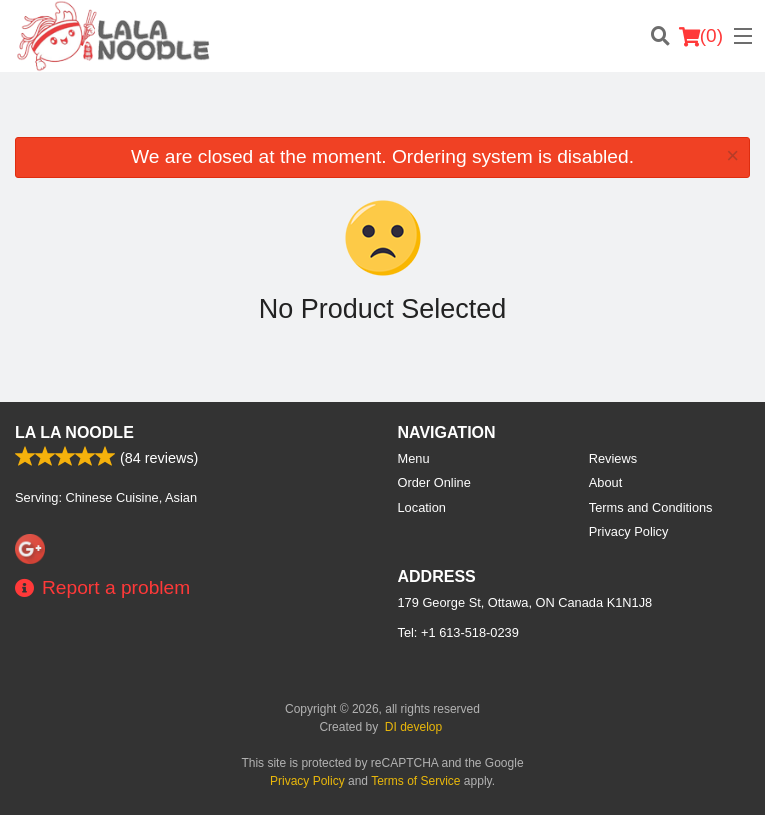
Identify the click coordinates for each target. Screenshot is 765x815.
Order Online (434, 482)
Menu (414, 458)
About (605, 482)
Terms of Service (415, 781)
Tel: (458, 632)
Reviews (613, 458)
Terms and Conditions (651, 507)
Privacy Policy (629, 531)
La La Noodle (74, 432)
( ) (701, 36)
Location (422, 507)
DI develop (413, 727)
